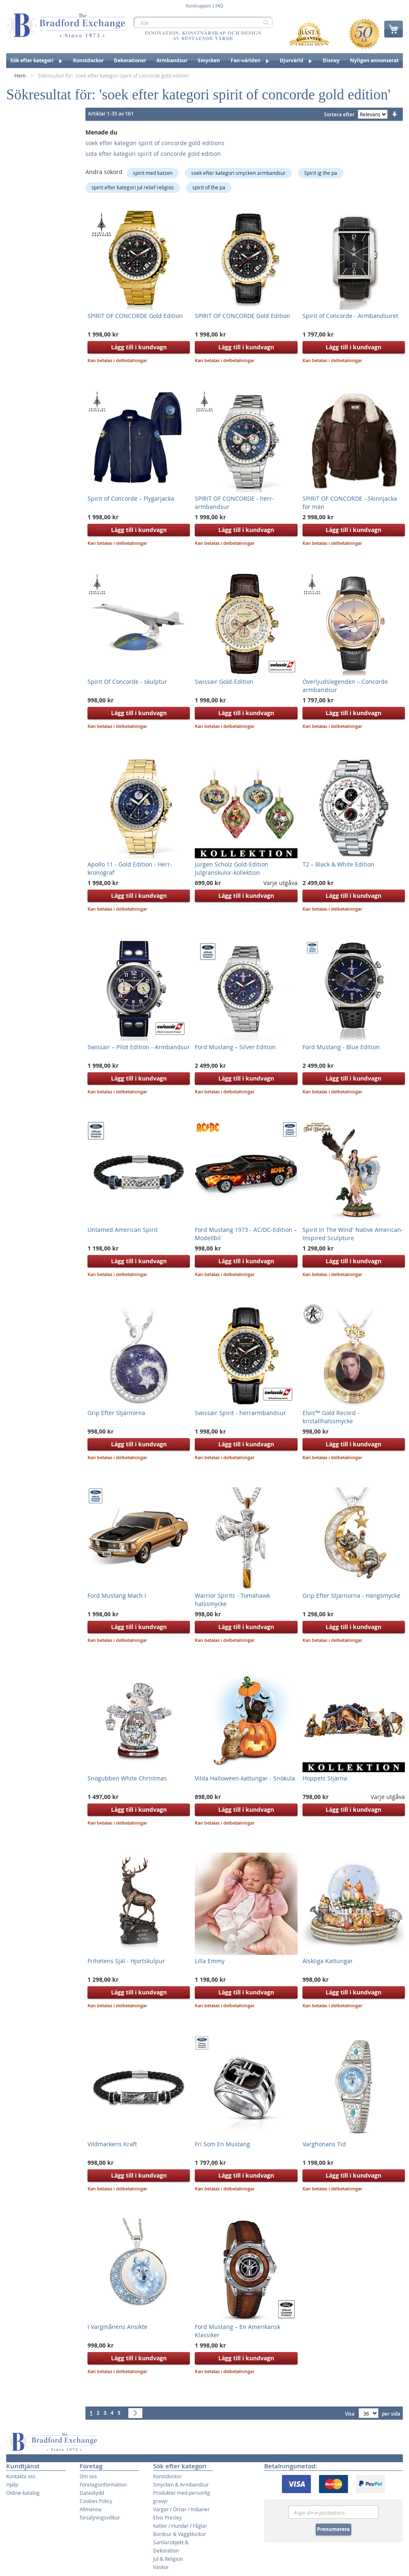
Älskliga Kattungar (328, 1961)
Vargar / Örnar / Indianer (181, 2509)
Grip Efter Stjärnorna (116, 1413)
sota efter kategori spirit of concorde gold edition (153, 154)
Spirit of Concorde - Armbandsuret (350, 316)
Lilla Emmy (210, 1961)
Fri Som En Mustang (222, 2144)
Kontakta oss (20, 2476)
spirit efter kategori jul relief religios (133, 187)
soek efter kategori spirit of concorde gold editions (155, 143)
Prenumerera (333, 2529)
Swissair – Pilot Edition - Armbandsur (138, 1047)
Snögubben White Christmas (127, 1778)
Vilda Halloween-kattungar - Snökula (245, 1778)
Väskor (161, 2567)
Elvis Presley (167, 2517)
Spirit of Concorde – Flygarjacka (130, 498)
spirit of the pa (208, 187)
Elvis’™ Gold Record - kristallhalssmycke (331, 1417)
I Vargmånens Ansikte (117, 2327)
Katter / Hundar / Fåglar (180, 2525)
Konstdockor (167, 2476)
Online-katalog (23, 2492)
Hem (20, 75)
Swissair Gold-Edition (224, 681)
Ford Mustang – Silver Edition (235, 1047)
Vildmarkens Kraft (112, 2144)
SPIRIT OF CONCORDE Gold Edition (135, 316)
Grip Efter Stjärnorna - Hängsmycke (351, 1595)
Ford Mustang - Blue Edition (341, 1047)
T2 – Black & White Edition (338, 864)
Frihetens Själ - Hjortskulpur (126, 1961)
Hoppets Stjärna (325, 1778)
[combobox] (202, 22)
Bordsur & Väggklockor (179, 2534)
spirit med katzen (153, 173)
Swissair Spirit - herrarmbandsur (240, 1413)
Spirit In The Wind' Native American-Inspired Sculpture (353, 1234)
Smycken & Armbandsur (181, 2484)
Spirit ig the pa (320, 173)
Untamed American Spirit (122, 1230)
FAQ (219, 6)
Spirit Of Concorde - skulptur (127, 681)
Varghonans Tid (324, 2144)
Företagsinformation (103, 2484)
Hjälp (12, 2484)
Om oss (88, 2476)
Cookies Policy (96, 2501)
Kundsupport (198, 6)
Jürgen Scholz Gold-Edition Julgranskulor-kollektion (231, 868)
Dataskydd (92, 2492)
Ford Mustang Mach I (116, 1595)
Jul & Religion (168, 2558)
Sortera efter (339, 114)
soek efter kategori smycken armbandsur (238, 173)
